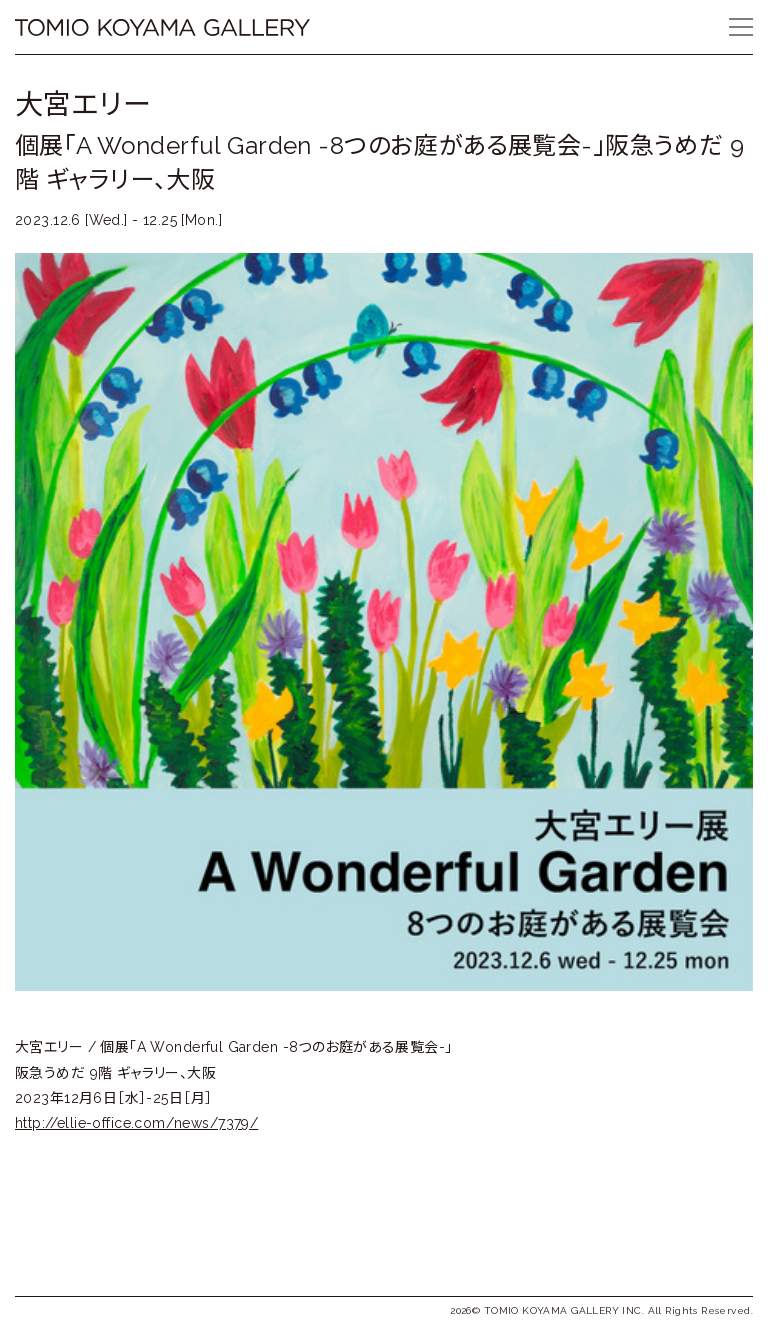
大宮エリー (83, 104)
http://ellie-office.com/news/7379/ (136, 1123)
